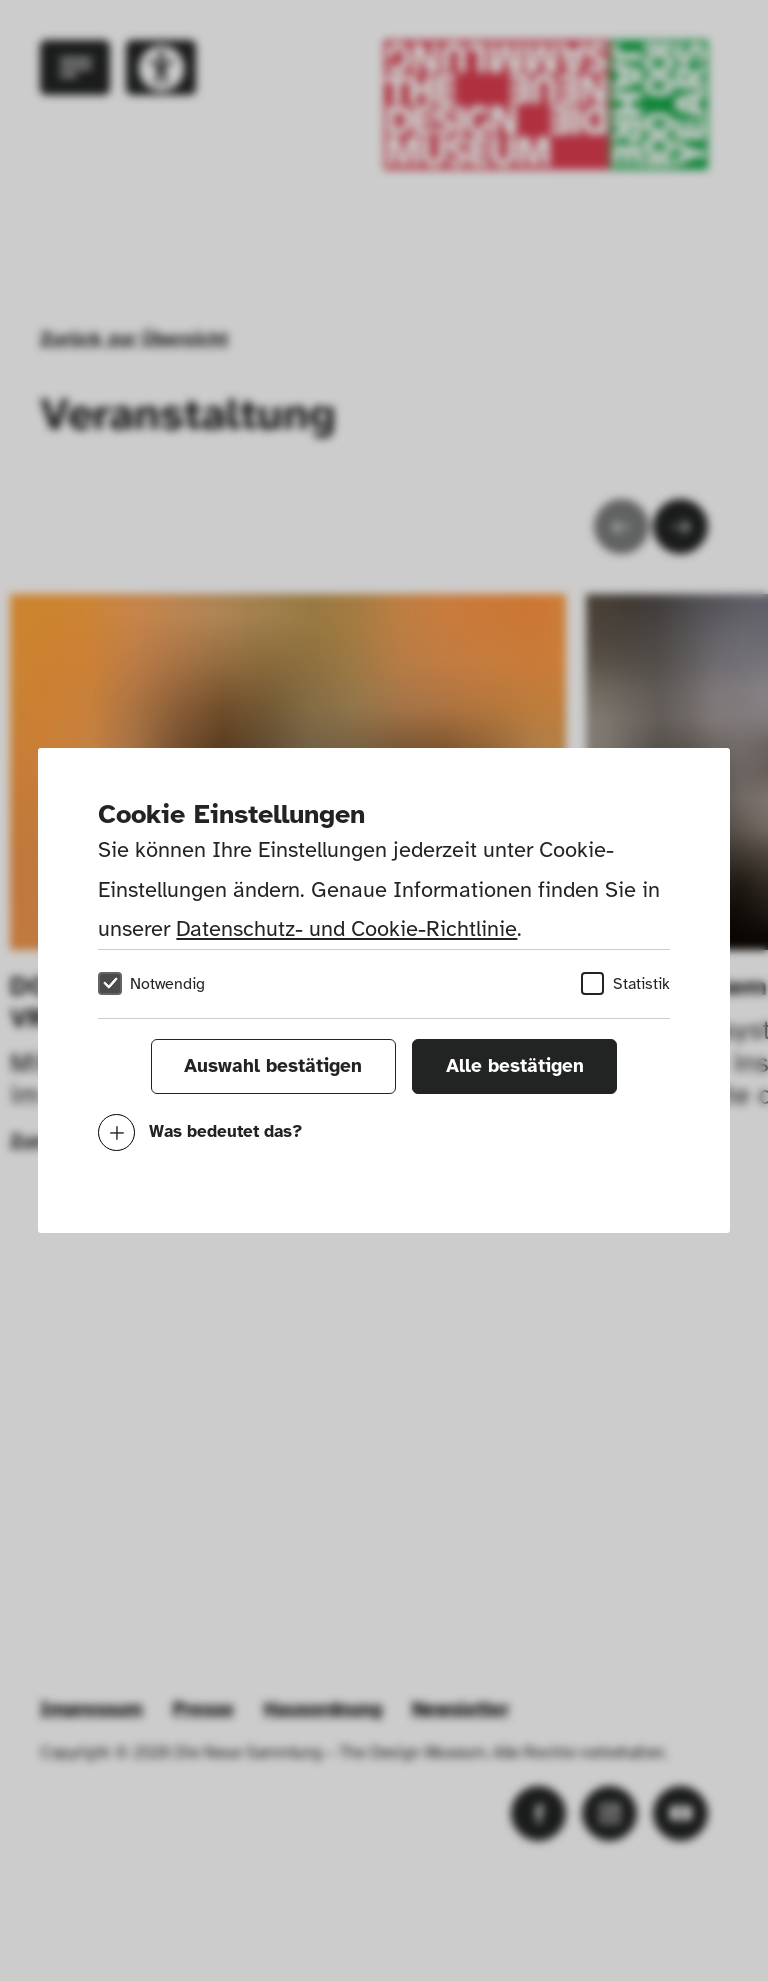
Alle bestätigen (515, 1066)
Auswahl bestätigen (273, 1066)
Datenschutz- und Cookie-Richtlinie (346, 928)
